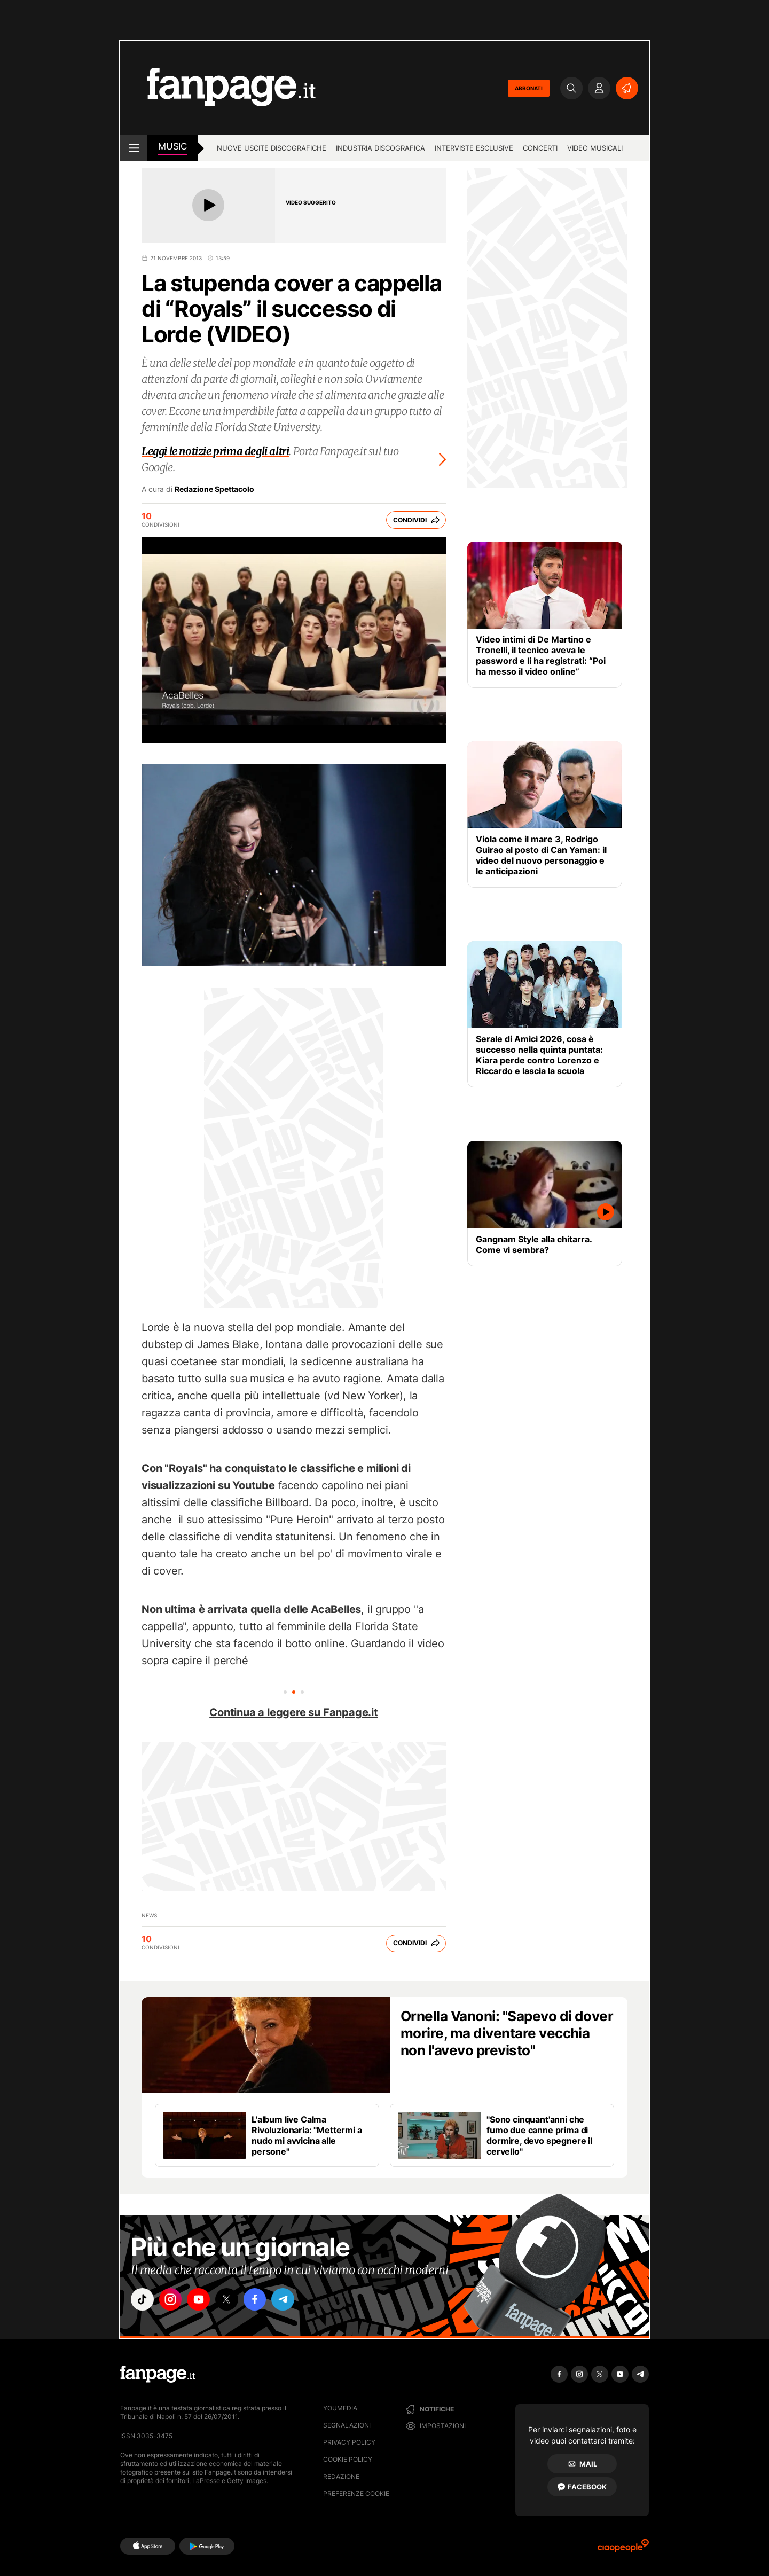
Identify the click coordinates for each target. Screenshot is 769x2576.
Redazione (341, 2476)
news (149, 1915)
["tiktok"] (143, 2300)
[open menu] (133, 148)
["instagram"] (173, 2300)
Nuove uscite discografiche (271, 148)
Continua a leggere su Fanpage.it (293, 1712)
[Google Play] (206, 2546)
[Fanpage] (157, 2374)
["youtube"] (203, 2300)
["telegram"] (292, 2300)
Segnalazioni (347, 2425)
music (172, 146)
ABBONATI (529, 88)
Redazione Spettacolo (214, 489)
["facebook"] (262, 2300)
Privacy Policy (349, 2442)
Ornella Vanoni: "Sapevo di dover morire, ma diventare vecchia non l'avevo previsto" (507, 2033)
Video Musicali (595, 148)
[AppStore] (147, 2546)
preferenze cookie (356, 2493)
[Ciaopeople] (623, 2549)
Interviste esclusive (474, 148)
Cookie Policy (347, 2459)
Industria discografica (380, 148)
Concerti (540, 148)
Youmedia (340, 2408)
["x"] (233, 2300)
